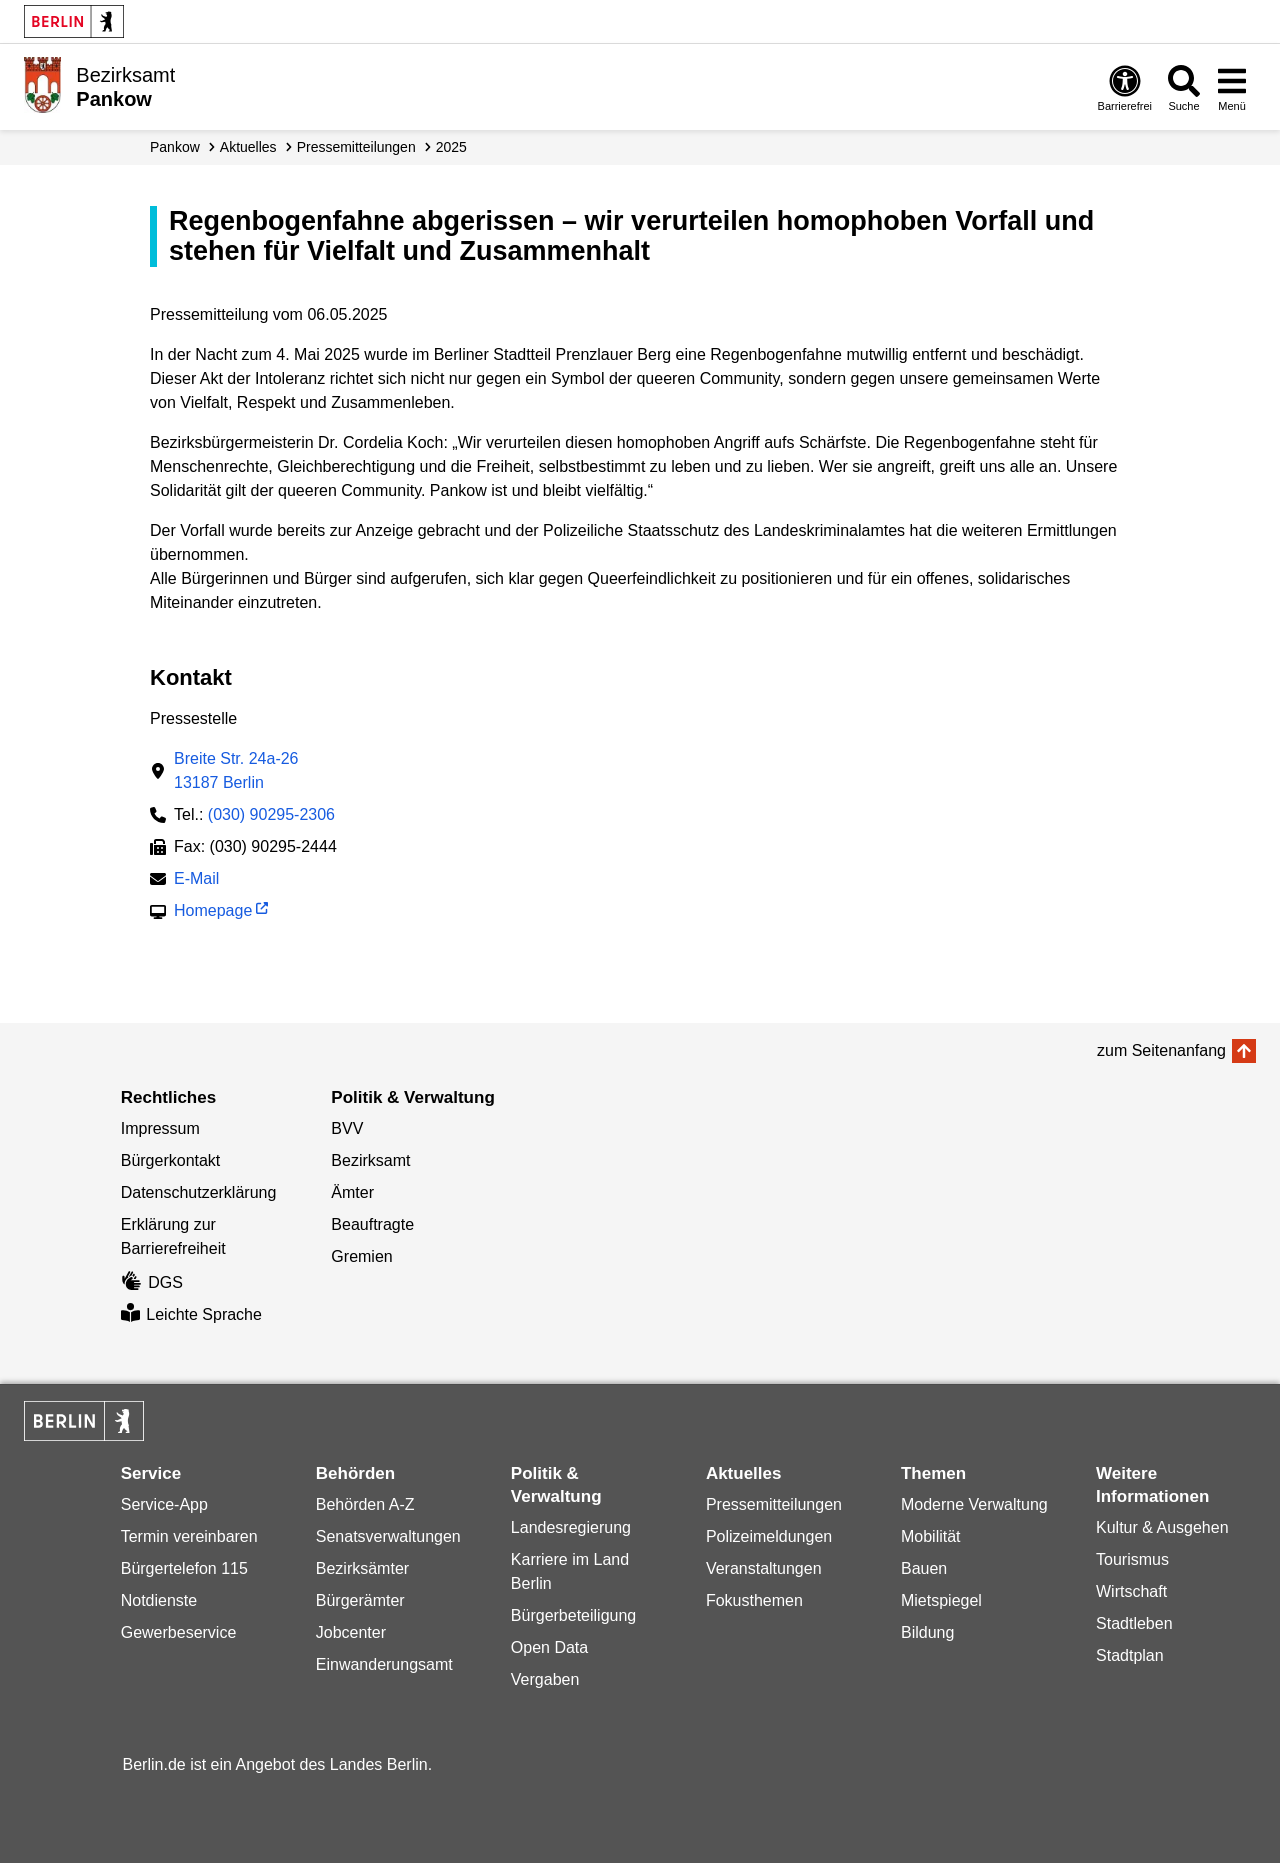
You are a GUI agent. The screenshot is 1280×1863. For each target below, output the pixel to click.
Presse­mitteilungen (356, 147)
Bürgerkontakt (171, 1160)
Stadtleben (1134, 1623)
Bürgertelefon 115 (184, 1568)
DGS (152, 1282)
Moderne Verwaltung (974, 1504)
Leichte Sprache (191, 1314)
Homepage (213, 912)
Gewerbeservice (179, 1632)
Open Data (549, 1647)
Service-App (164, 1504)
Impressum (160, 1128)
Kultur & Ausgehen (1162, 1527)
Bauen (924, 1568)
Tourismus (1132, 1559)
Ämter (352, 1192)
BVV (347, 1128)
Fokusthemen (754, 1600)
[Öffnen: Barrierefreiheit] (1125, 87)
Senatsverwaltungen (388, 1536)
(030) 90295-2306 (271, 814)
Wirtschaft (1131, 1591)
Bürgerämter (360, 1600)
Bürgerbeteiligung (573, 1615)
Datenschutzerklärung (199, 1192)
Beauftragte (372, 1224)
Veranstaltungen (764, 1568)
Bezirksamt (370, 1160)
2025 (451, 147)
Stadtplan (1130, 1655)
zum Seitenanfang (1161, 1050)
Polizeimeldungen (769, 1536)
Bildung (927, 1632)
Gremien (361, 1256)
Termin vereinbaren (189, 1536)
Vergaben (545, 1679)
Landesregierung (571, 1527)
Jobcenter (351, 1632)
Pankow (175, 147)
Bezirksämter (362, 1568)
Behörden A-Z (365, 1504)
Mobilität (931, 1536)
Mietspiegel (941, 1600)
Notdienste (159, 1600)
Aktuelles (248, 147)
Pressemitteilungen (774, 1504)
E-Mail (196, 880)
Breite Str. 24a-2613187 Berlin (236, 770)
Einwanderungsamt (384, 1664)
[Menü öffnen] (1232, 87)
